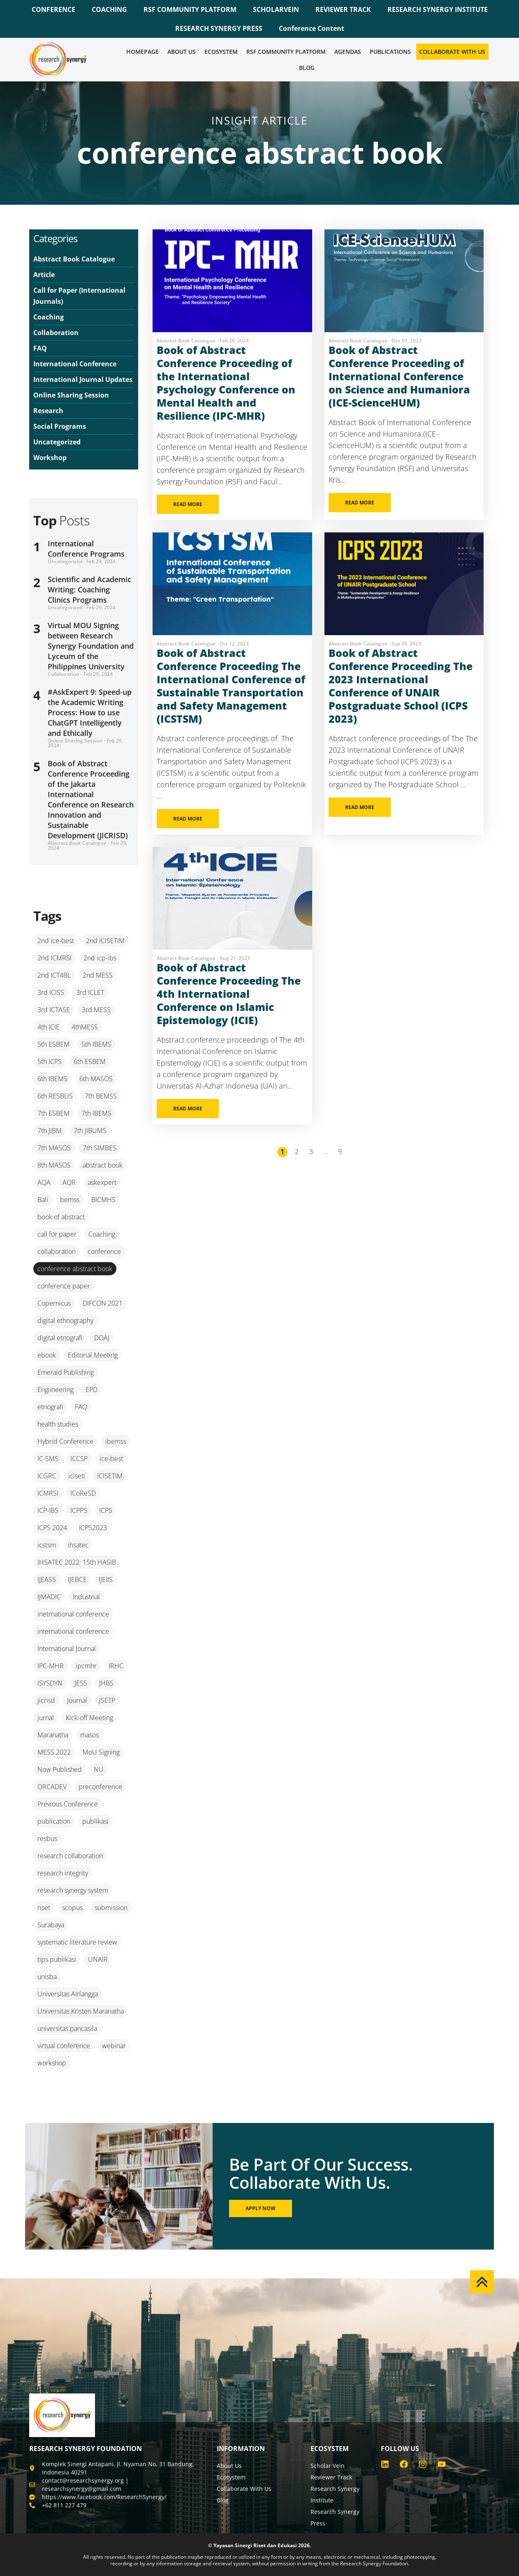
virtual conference (63, 2045)
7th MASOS (54, 1147)
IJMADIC (49, 1596)
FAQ (40, 348)
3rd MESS (96, 1009)
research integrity (62, 1873)
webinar (114, 2045)
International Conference (74, 363)
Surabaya (50, 1924)
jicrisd (46, 1700)
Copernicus (54, 1303)
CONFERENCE (53, 9)
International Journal (66, 1648)
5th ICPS (49, 1061)
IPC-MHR (50, 1665)
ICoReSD (83, 1493)
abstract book (103, 1165)
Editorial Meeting (93, 1355)
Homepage (142, 51)
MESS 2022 (54, 1752)
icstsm (46, 1544)
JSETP (107, 1700)
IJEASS (46, 1579)
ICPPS (78, 1510)
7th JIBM (49, 1130)
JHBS (106, 1683)
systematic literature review (77, 1942)
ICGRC (46, 1475)
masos (89, 1734)
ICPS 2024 (52, 1527)
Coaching (48, 316)
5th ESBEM (53, 1044)
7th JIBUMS (90, 1130)
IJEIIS (106, 1579)
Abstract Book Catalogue (74, 259)
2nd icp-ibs (99, 957)
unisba (47, 1976)
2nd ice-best (55, 940)
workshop (51, 2062)
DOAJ (101, 1337)
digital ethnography (65, 1320)
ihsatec (78, 1544)
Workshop (50, 457)
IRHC (116, 1665)
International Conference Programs (86, 549)
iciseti (76, 1475)
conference (104, 1251)
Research (48, 410)
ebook (46, 1355)
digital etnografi (59, 1337)
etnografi (50, 1406)
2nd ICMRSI (54, 957)
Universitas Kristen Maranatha (80, 2011)
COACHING (109, 9)
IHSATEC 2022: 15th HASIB (76, 1562)
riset (43, 1907)
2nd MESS (98, 975)
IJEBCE (77, 1579)
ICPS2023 (93, 1527)
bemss (69, 1199)
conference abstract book (74, 1268)
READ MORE (187, 504)
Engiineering (55, 1389)
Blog (307, 68)
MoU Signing (101, 1752)
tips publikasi (56, 1959)
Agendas (347, 51)
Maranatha (52, 1734)
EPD (91, 1389)
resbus (47, 1838)
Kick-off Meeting (89, 1717)
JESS (80, 1683)
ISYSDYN (50, 1683)
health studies (57, 1424)
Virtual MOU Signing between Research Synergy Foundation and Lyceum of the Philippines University (91, 645)
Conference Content (311, 28)
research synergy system (72, 1890)
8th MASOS (54, 1165)
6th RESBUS (55, 1096)
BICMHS (103, 1199)
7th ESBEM (53, 1113)
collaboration (56, 1251)
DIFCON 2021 (103, 1303)
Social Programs (59, 426)
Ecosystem (221, 51)
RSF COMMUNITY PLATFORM (190, 9)
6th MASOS (96, 1078)
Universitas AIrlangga (67, 1993)
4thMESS (85, 1026)
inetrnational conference (73, 1614)
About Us (181, 51)
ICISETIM (110, 1475)
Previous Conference (67, 1803)
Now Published (59, 1769)
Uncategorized (57, 441)
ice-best (111, 1458)
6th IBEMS (52, 1078)
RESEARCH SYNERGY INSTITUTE (437, 9)
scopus (72, 1907)
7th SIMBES (99, 1147)
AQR (69, 1182)
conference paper (63, 1285)
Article (44, 274)
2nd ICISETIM (105, 940)
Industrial (86, 1596)
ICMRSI (47, 1493)
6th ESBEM (90, 1061)
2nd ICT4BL (54, 975)
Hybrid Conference (65, 1441)
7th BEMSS (101, 1096)
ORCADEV (52, 1786)
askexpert (102, 1182)
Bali (42, 1199)
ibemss (115, 1441)
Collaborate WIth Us (452, 51)
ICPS (105, 1510)
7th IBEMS (96, 1113)
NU (99, 1769)
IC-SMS (47, 1458)
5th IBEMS (96, 1044)
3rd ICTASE (53, 1009)
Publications (390, 51)
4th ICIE (48, 1026)
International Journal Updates (82, 379)
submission (111, 1907)
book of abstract (61, 1216)
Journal (77, 1700)
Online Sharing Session (71, 395)
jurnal (45, 1717)
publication (53, 1821)
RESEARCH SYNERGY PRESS (218, 28)
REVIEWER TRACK (343, 9)
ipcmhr (86, 1665)
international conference (73, 1631)
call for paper (56, 1234)
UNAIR (98, 1959)
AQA (44, 1182)
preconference (100, 1786)
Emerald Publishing (65, 1372)
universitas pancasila (67, 2028)
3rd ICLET (90, 992)
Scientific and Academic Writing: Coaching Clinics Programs (89, 589)
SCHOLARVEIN (276, 9)
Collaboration (56, 332)
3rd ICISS (50, 992)
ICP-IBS (47, 1510)
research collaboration (70, 1855)
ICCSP (79, 1458)
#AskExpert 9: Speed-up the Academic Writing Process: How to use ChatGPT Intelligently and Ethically (90, 712)
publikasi (95, 1821)
